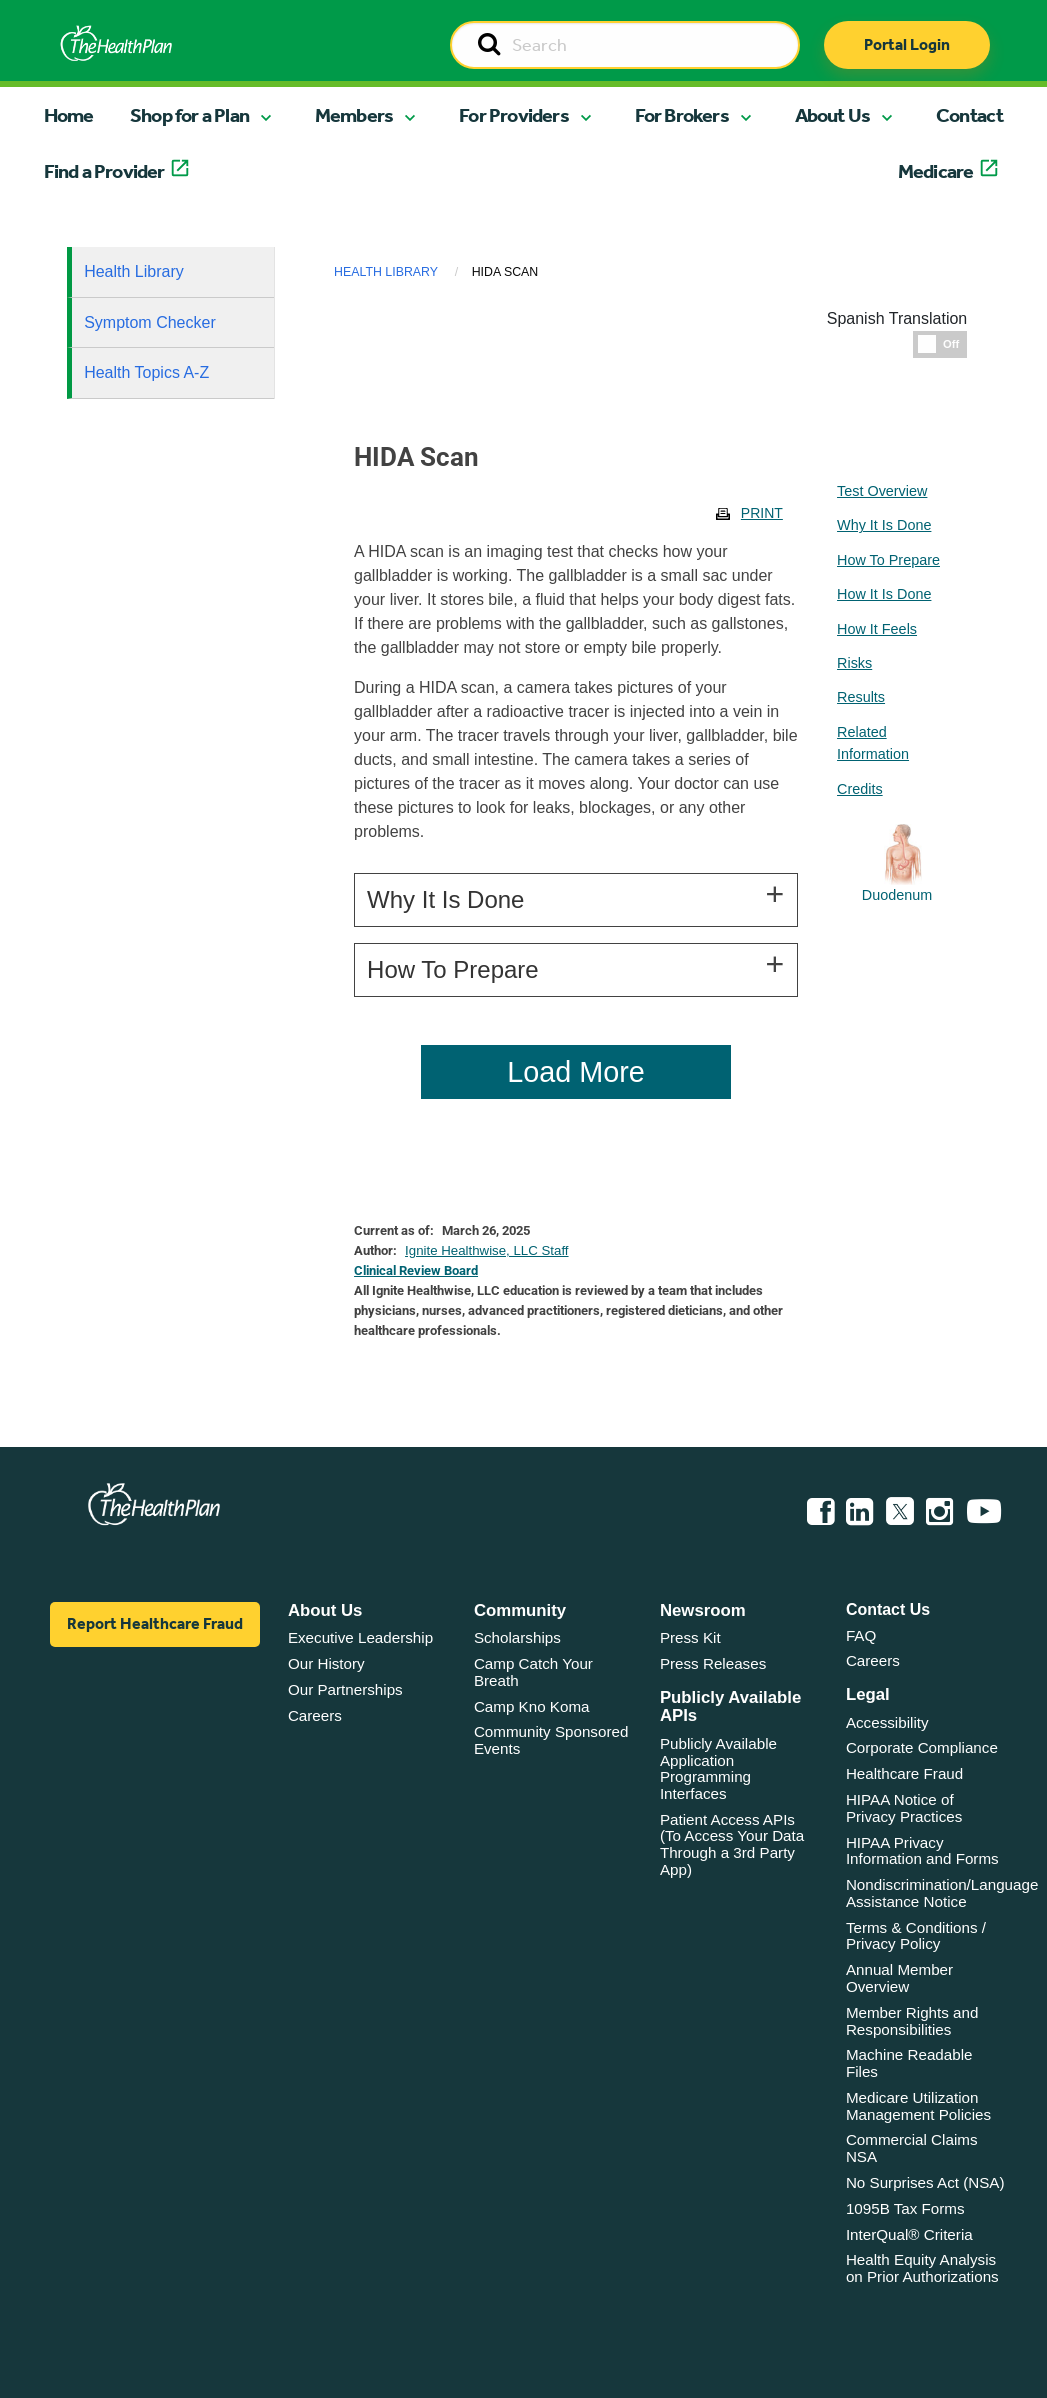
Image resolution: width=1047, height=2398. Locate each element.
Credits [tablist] (860, 789)
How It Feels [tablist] (877, 629)
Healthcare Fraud (904, 1773)
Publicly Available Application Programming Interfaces (718, 1768)
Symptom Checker (150, 322)
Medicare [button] (936, 171)
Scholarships (517, 1637)
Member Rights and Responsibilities (912, 2021)
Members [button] (354, 115)
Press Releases (713, 1663)
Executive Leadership (360, 1637)
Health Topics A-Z (146, 372)
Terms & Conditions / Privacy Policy (916, 1936)
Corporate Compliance (922, 1747)
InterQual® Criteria (909, 2234)
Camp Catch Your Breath (533, 1672)
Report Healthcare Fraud (155, 1623)
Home (69, 115)
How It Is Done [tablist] (884, 594)
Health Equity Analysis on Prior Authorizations (922, 2268)
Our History (326, 1663)
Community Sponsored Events (551, 1740)
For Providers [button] (514, 115)
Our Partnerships (345, 1689)
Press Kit (690, 1637)
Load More (576, 1072)
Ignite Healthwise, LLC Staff (486, 1250)
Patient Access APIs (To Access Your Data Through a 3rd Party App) (732, 1844)
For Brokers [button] (682, 115)
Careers (315, 1715)
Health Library (134, 271)
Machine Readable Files (909, 2063)
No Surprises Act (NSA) (925, 2182)
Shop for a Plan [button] (189, 115)
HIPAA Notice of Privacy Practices (904, 1808)
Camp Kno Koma (532, 1706)
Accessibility (887, 1722)
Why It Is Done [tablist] (884, 525)
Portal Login (907, 44)
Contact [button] (969, 115)
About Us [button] (833, 115)
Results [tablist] (861, 697)
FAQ (861, 1635)
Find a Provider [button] (104, 171)
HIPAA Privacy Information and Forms (922, 1851)
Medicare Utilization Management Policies (918, 2106)
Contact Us (888, 1609)
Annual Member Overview (899, 1978)
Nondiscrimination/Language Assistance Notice (942, 1893)
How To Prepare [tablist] (888, 560)
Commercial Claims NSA (912, 2148)
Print (762, 513)
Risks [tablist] (854, 663)
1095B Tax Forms (905, 2208)
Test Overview (882, 491)
